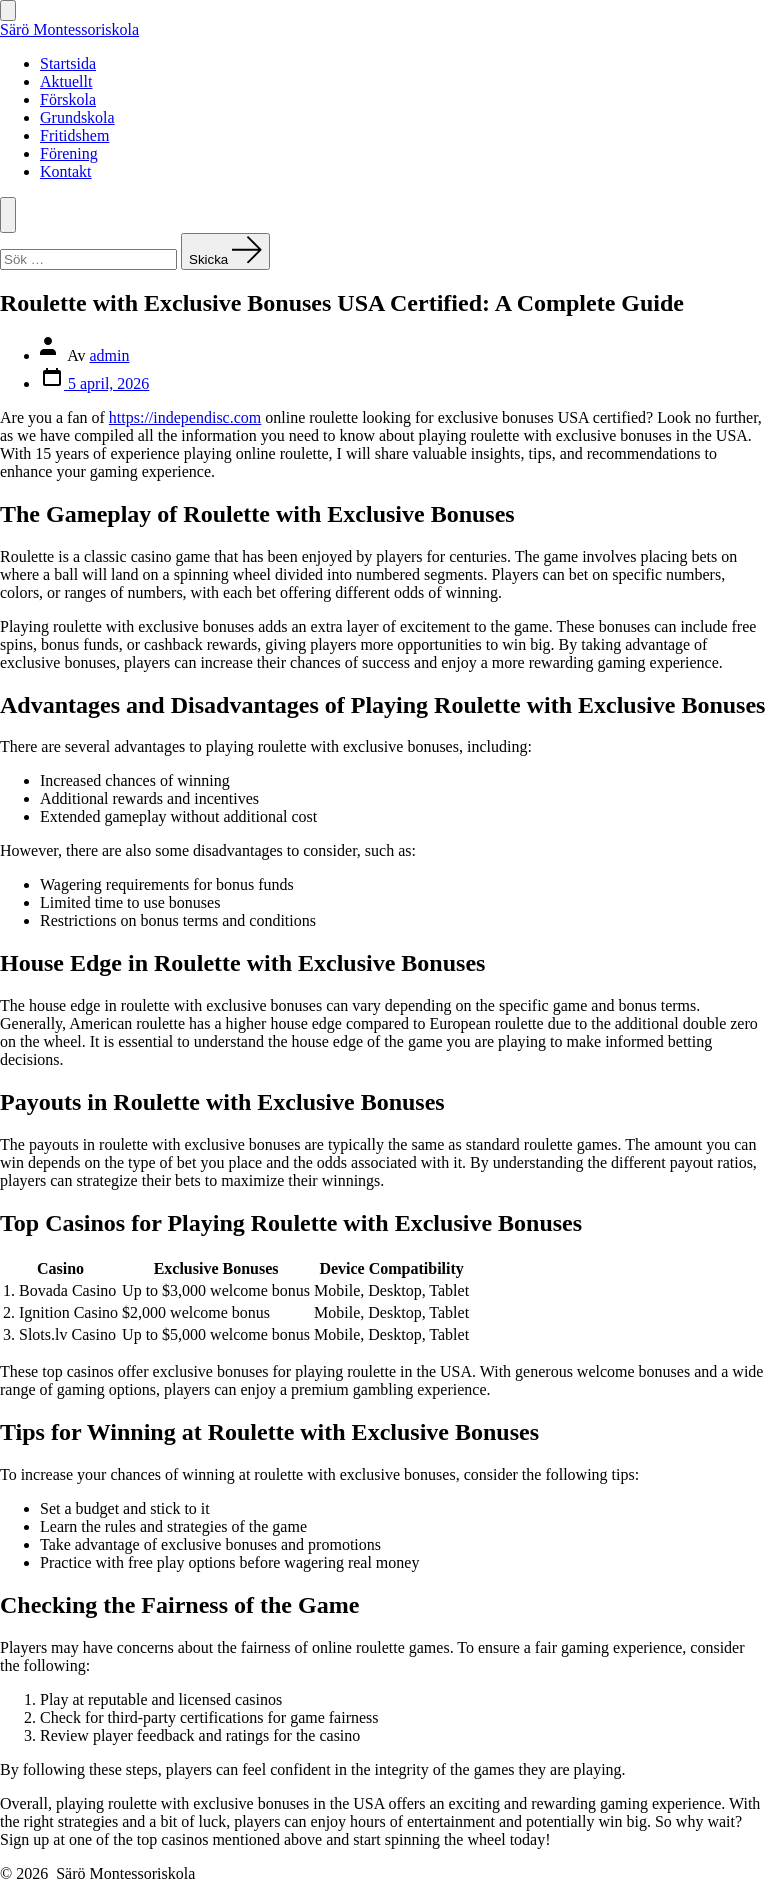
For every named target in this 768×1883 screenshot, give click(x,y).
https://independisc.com (185, 417)
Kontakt (66, 171)
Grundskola (77, 117)
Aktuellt (66, 81)
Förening (69, 153)
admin (110, 355)
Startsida (68, 63)
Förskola (68, 99)
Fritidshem (74, 135)
